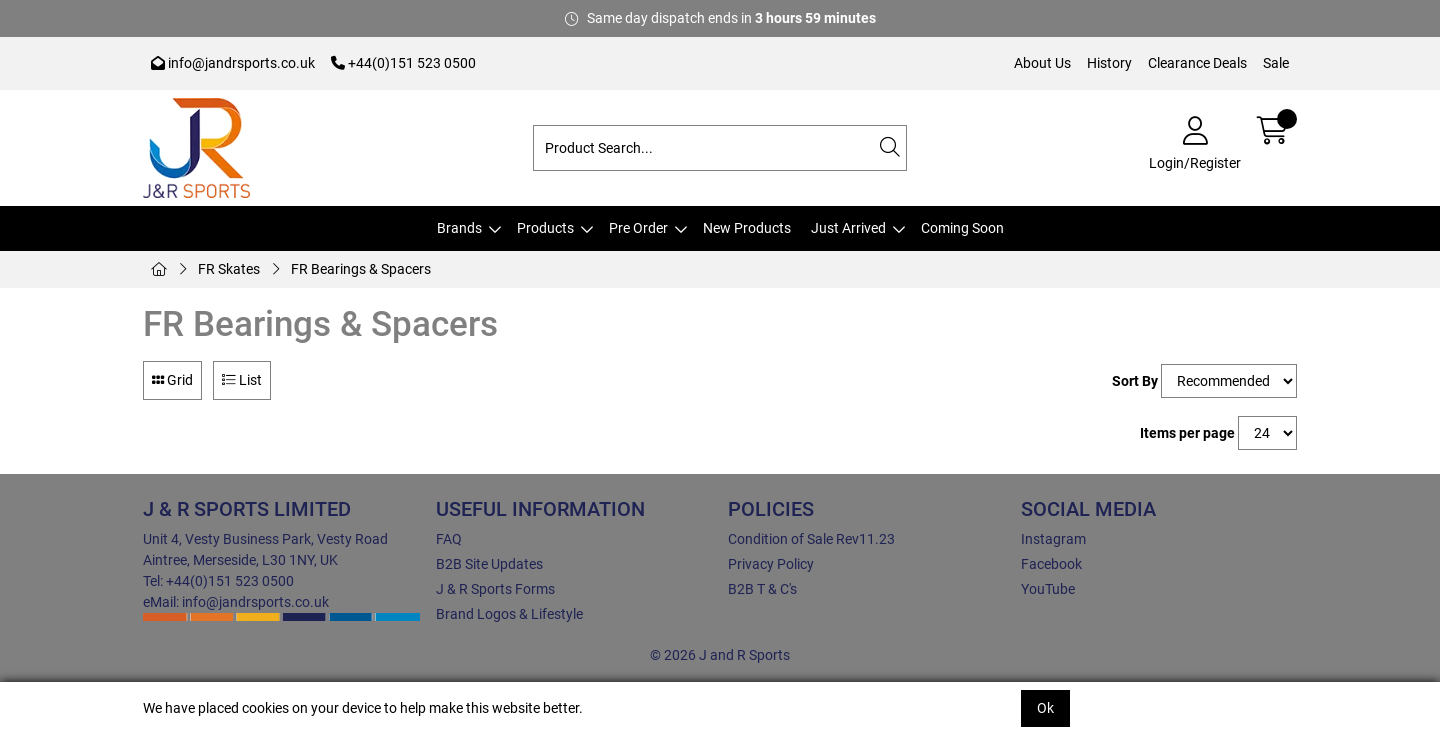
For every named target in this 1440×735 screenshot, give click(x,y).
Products (545, 228)
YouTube (1048, 589)
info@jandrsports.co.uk (233, 63)
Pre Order (638, 228)
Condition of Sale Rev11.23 (811, 539)
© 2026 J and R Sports (720, 655)
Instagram (1053, 539)
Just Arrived (848, 228)
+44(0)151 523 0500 (403, 63)
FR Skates (229, 269)
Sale (1276, 63)
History (1109, 63)
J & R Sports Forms (495, 589)
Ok (1045, 708)
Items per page (1187, 433)
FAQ (449, 539)
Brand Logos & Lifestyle (509, 614)
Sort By (1135, 381)
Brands (459, 228)
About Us (1042, 63)
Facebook (1051, 564)
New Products (747, 228)
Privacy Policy (771, 564)
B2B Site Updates (489, 564)
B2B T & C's (762, 589)
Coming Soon (962, 228)
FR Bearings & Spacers (361, 269)
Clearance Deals (1197, 63)
